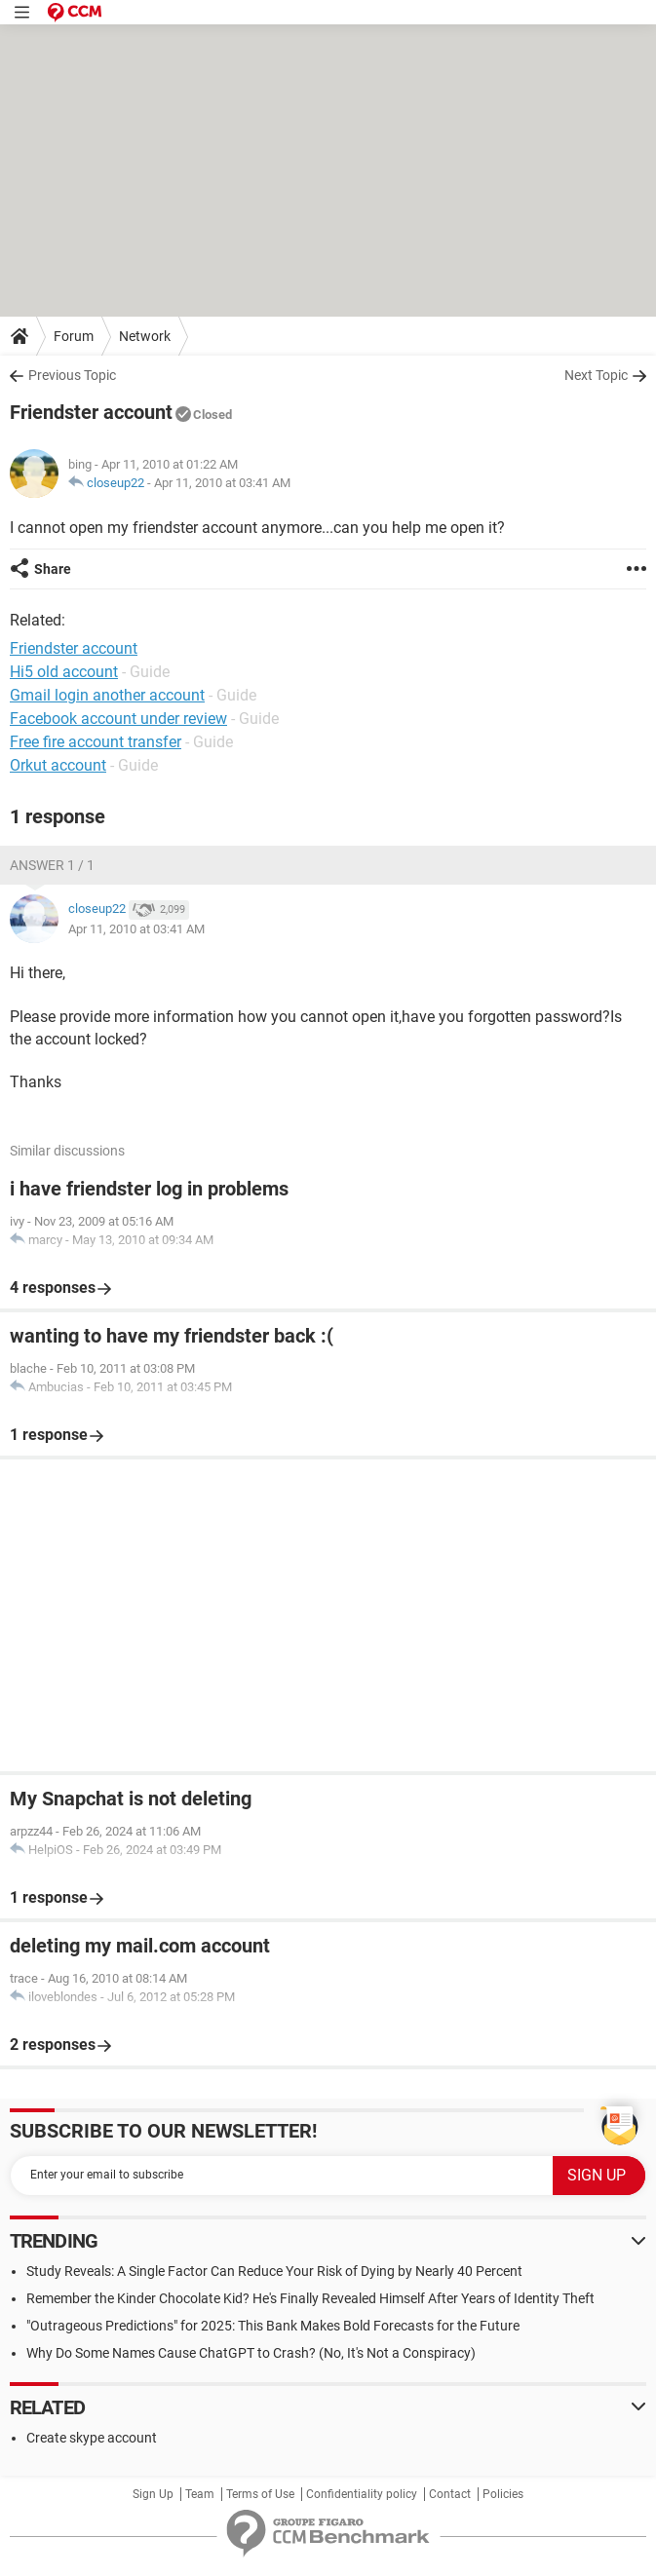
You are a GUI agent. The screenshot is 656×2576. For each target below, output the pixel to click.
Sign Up (153, 2494)
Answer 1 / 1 (52, 865)
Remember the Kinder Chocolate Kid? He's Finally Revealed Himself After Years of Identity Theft (310, 2298)
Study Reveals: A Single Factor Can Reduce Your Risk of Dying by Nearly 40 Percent (274, 2271)
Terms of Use (260, 2494)
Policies (502, 2494)
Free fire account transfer (95, 742)
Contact (450, 2494)
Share (52, 569)
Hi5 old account (64, 672)
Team (199, 2494)
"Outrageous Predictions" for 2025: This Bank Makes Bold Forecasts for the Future (273, 2325)
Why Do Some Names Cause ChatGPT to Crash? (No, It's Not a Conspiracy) (251, 2353)
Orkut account (58, 765)
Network (145, 336)
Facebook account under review (118, 718)
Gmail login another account (107, 695)
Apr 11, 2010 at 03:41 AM (222, 482)
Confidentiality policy (361, 2494)
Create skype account (91, 2437)
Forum (74, 336)
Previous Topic (72, 375)
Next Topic (596, 375)
